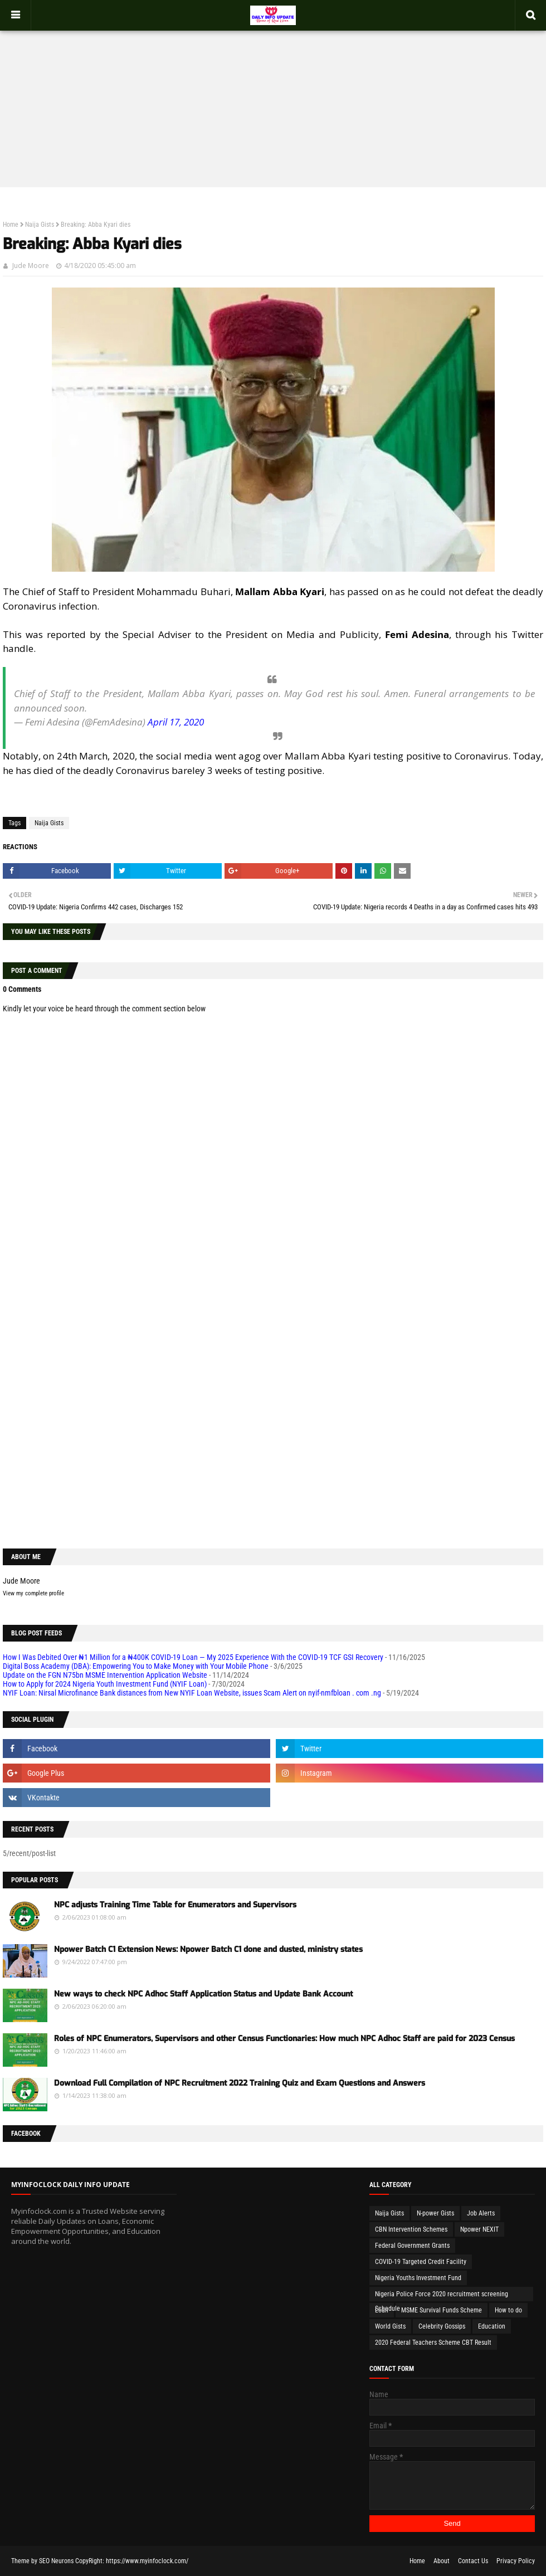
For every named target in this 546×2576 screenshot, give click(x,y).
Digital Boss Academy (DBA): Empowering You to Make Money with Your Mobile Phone (136, 1666)
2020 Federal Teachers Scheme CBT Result (433, 2342)
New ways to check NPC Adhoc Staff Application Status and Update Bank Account (203, 1994)
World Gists (390, 2326)
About (441, 2561)
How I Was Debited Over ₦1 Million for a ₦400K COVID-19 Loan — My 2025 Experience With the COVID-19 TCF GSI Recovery (193, 1657)
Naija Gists (39, 224)
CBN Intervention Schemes (411, 2229)
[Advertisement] (273, 98)
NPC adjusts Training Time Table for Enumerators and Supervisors (175, 1905)
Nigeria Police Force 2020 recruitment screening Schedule (441, 2295)
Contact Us (473, 2561)
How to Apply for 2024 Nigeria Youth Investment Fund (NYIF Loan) (105, 1683)
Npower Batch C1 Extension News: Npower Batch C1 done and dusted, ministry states (208, 1949)
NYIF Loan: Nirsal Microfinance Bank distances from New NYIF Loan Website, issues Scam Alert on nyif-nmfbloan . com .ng (192, 1692)
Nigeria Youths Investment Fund (418, 2278)
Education (491, 2326)
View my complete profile (33, 1593)
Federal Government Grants (412, 2245)
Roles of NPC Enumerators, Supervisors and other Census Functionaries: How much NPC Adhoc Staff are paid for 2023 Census (284, 2038)
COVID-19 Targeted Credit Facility (420, 2262)
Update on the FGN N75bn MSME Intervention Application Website (105, 1675)
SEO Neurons (56, 2561)
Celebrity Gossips (441, 2326)
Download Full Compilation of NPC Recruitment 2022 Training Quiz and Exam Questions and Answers (239, 2083)
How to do (508, 2310)
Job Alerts (481, 2213)
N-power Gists (435, 2213)
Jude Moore (30, 265)
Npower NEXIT (479, 2229)
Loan (381, 2310)
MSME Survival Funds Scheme (441, 2310)
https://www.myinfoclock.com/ (147, 2561)
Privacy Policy (515, 2561)
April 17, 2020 (176, 721)
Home (10, 224)
